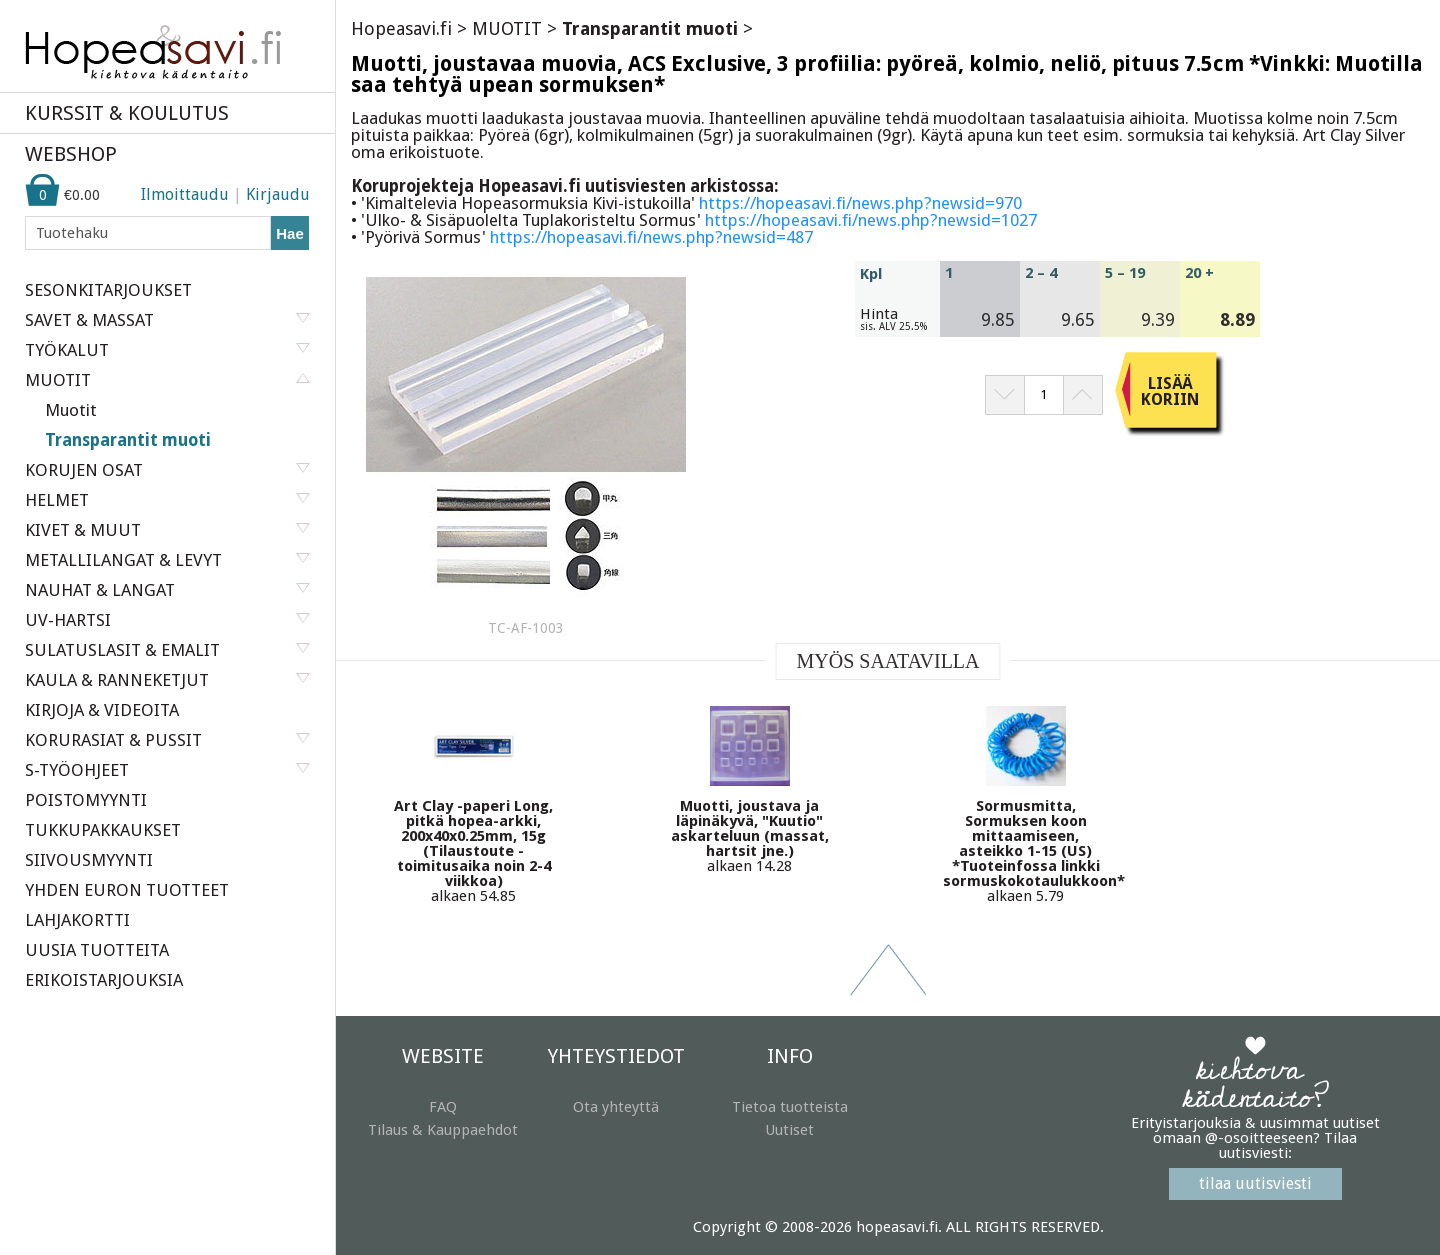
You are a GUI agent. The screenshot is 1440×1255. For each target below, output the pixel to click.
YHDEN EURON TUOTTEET (127, 890)
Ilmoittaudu (185, 194)
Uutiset (789, 1130)
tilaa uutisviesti (1255, 1183)
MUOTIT (507, 28)
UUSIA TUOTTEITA (97, 950)
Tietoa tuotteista (790, 1107)
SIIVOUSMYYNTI (89, 860)
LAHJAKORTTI (77, 920)
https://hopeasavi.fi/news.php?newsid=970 (860, 203)
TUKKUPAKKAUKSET (103, 830)
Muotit (71, 410)
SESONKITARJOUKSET (108, 290)
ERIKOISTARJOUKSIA (104, 980)
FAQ (443, 1107)
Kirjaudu (278, 194)
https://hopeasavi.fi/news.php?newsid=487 (651, 237)
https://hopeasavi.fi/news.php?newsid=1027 (871, 220)
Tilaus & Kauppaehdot (443, 1130)
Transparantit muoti (128, 440)
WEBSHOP (71, 154)
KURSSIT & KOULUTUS (127, 113)
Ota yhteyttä (616, 1107)
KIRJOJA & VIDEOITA (102, 710)
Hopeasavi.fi (401, 28)
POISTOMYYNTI (86, 800)
